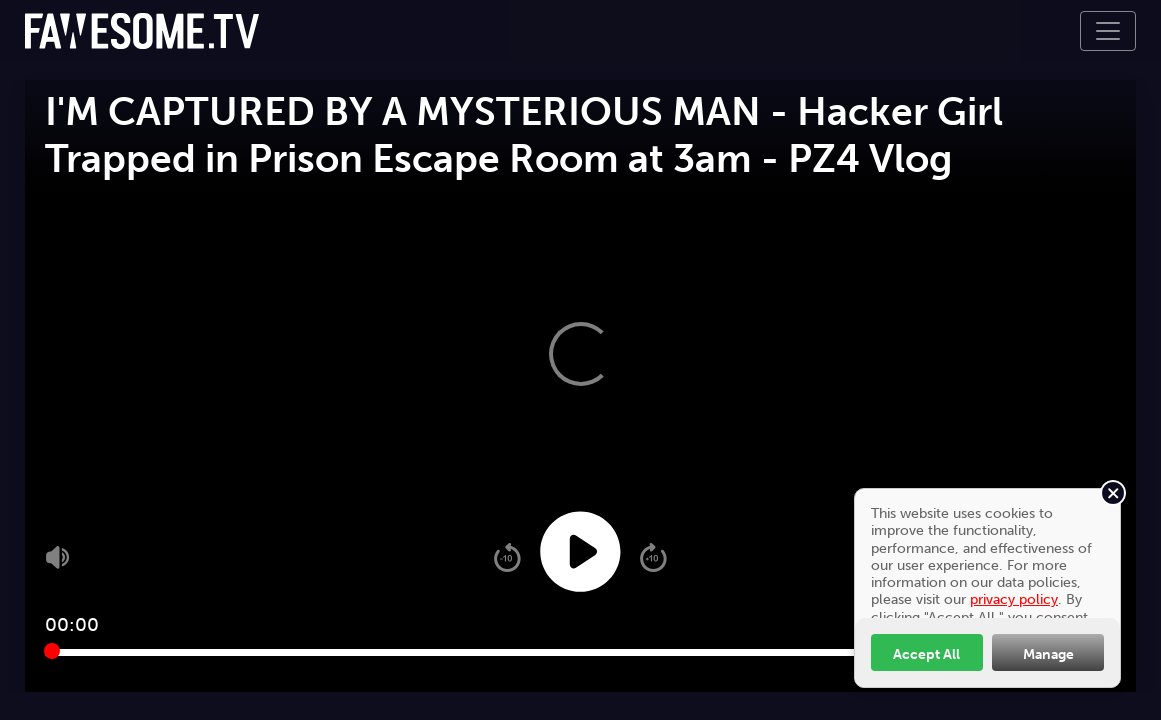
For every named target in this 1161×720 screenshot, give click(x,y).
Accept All (926, 654)
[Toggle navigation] (1108, 31)
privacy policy (1014, 599)
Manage (1048, 654)
